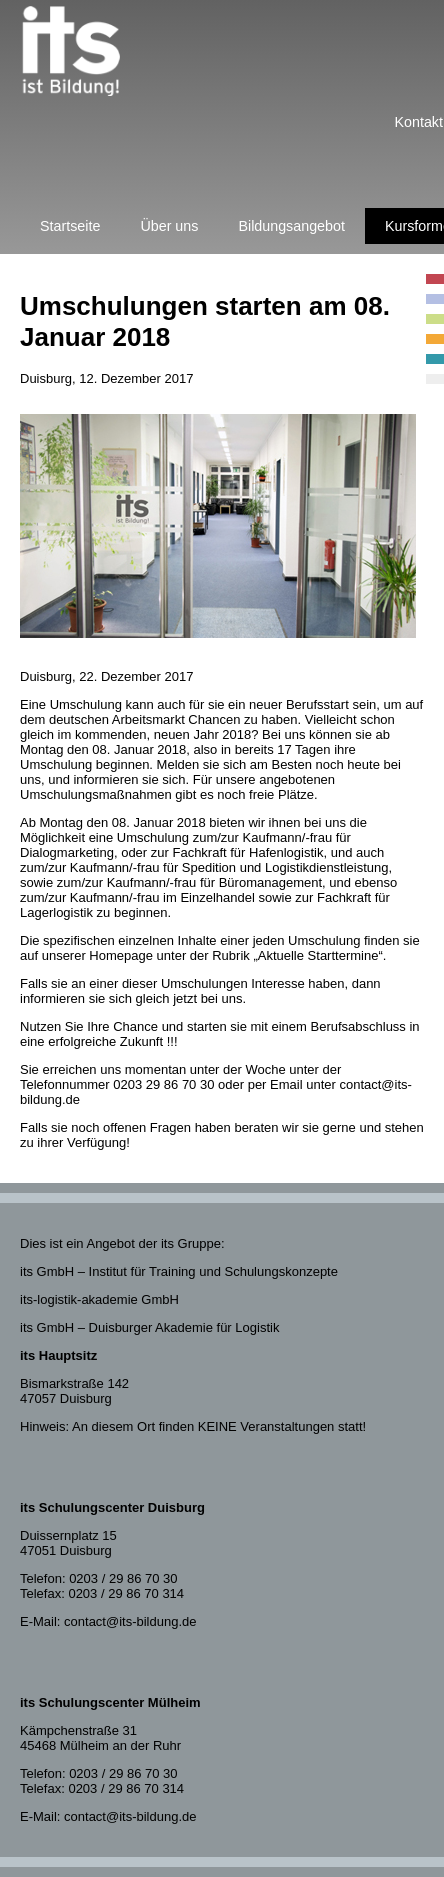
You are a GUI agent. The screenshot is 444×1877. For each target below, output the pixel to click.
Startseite (70, 226)
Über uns (169, 226)
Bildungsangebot (291, 226)
